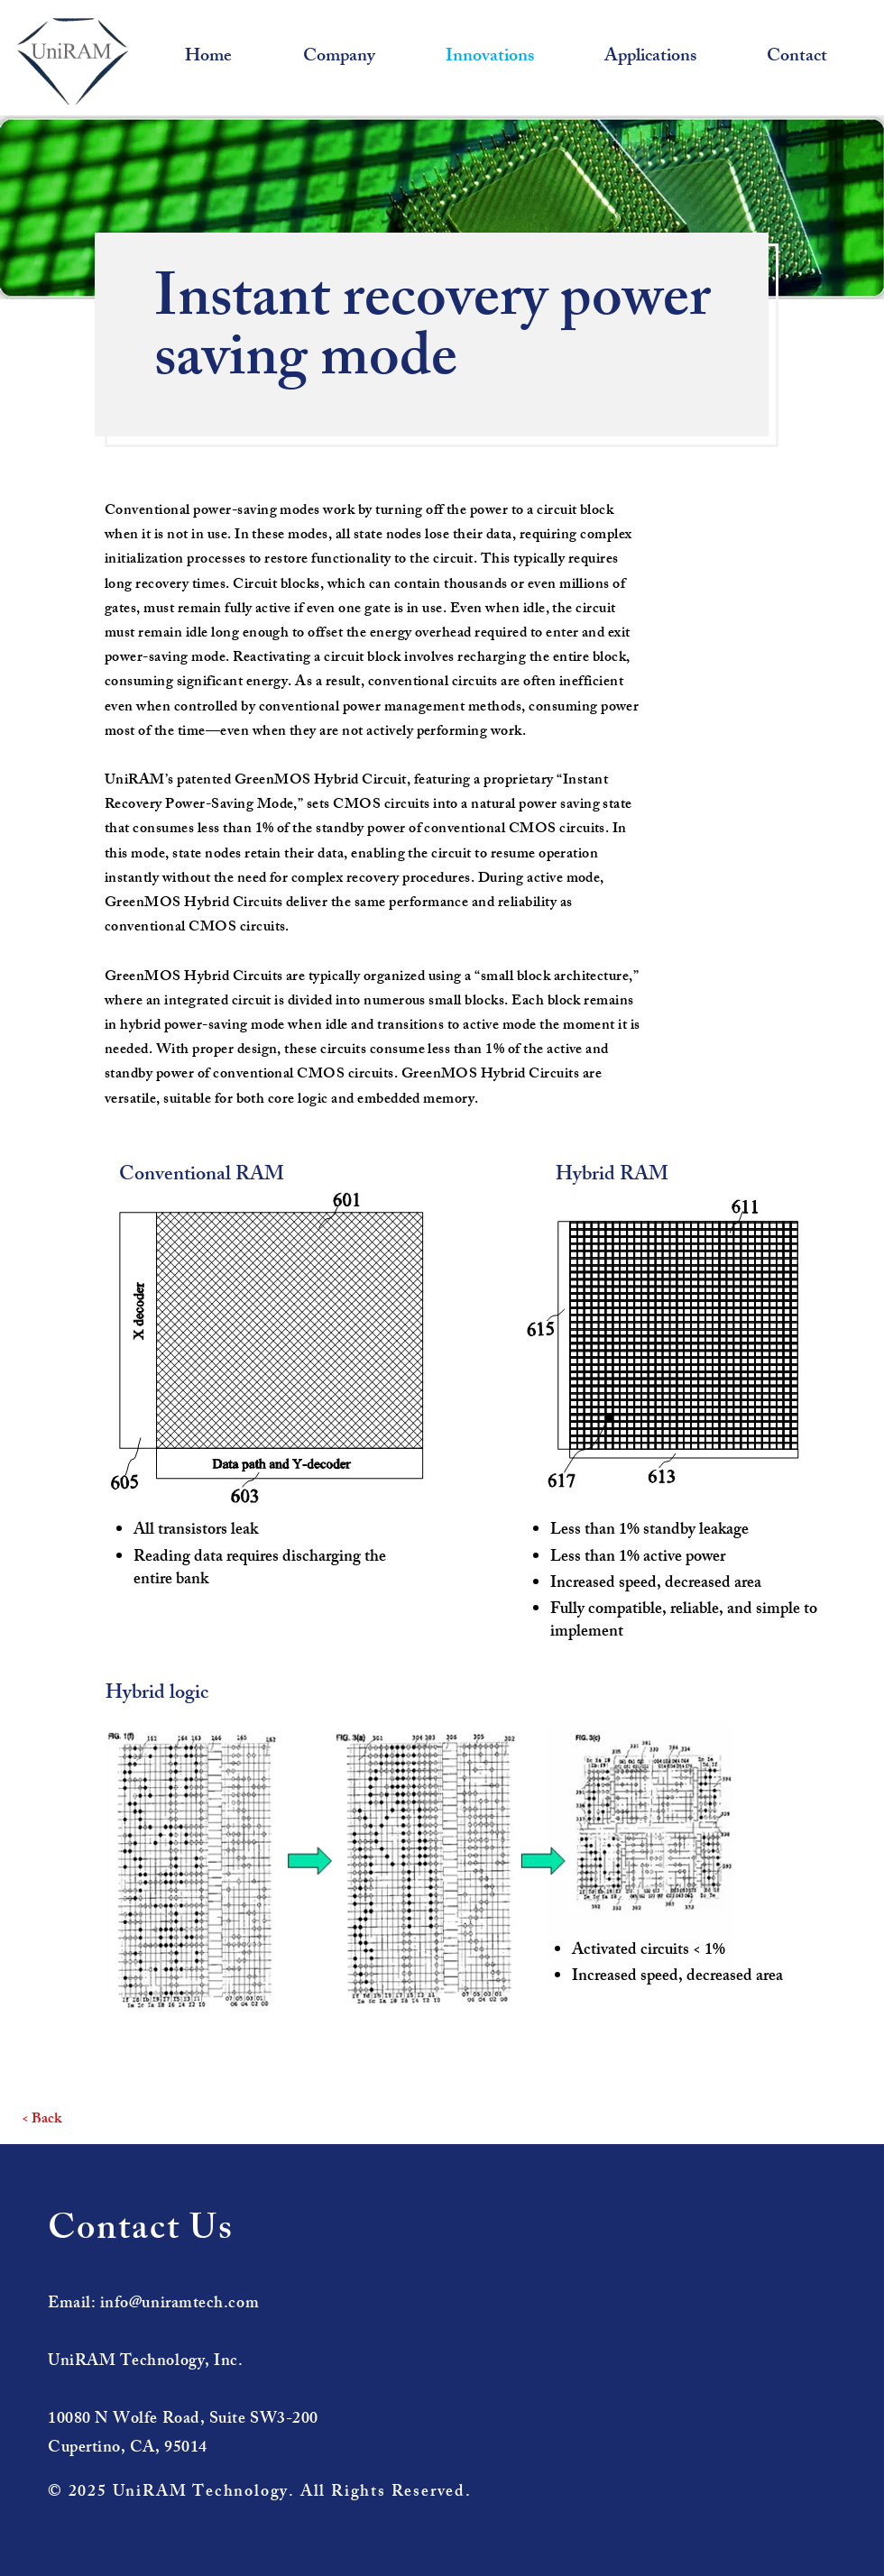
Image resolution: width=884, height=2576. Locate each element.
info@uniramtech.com (179, 2304)
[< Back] (41, 2120)
